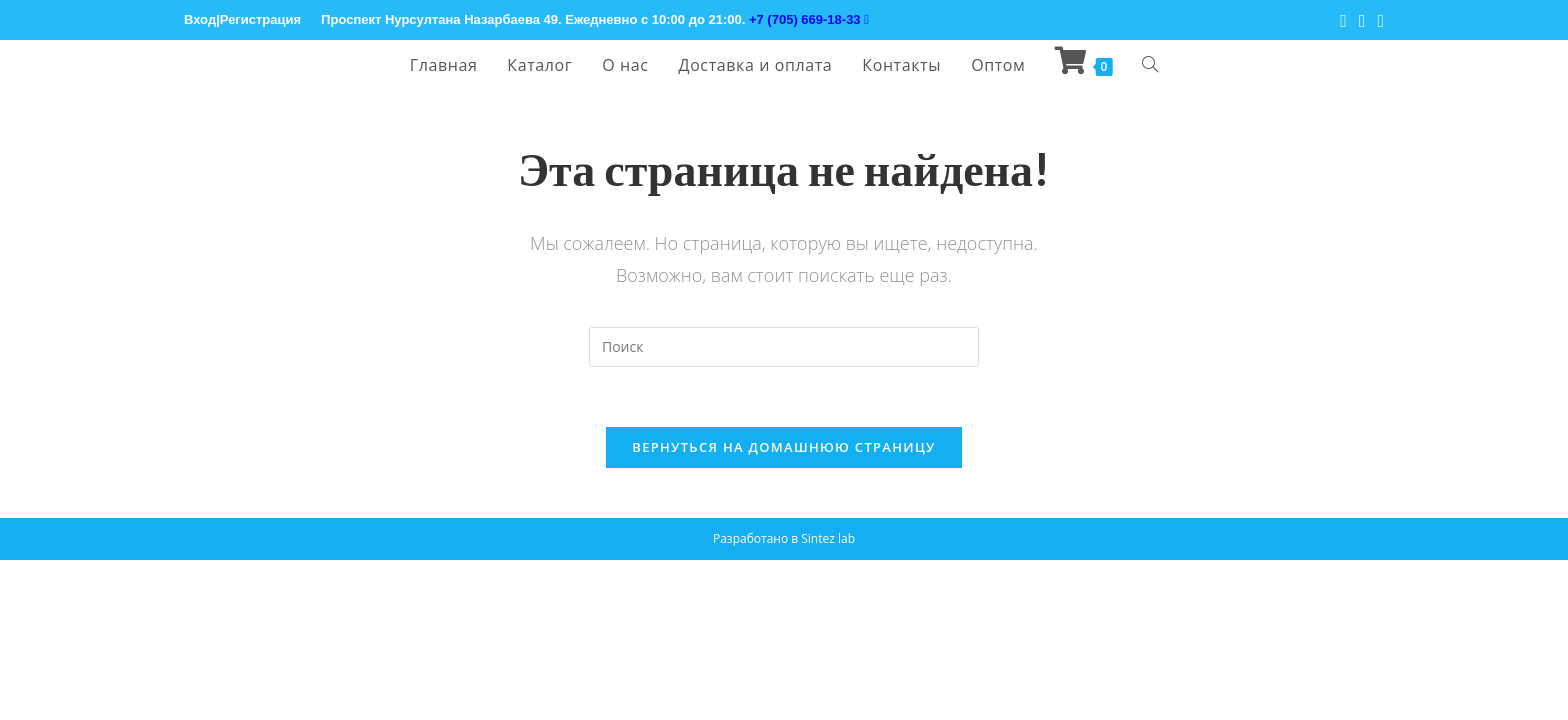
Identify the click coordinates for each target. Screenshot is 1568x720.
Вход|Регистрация (242, 19)
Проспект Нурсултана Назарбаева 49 (439, 19)
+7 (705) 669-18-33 (809, 19)
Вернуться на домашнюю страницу (783, 447)
